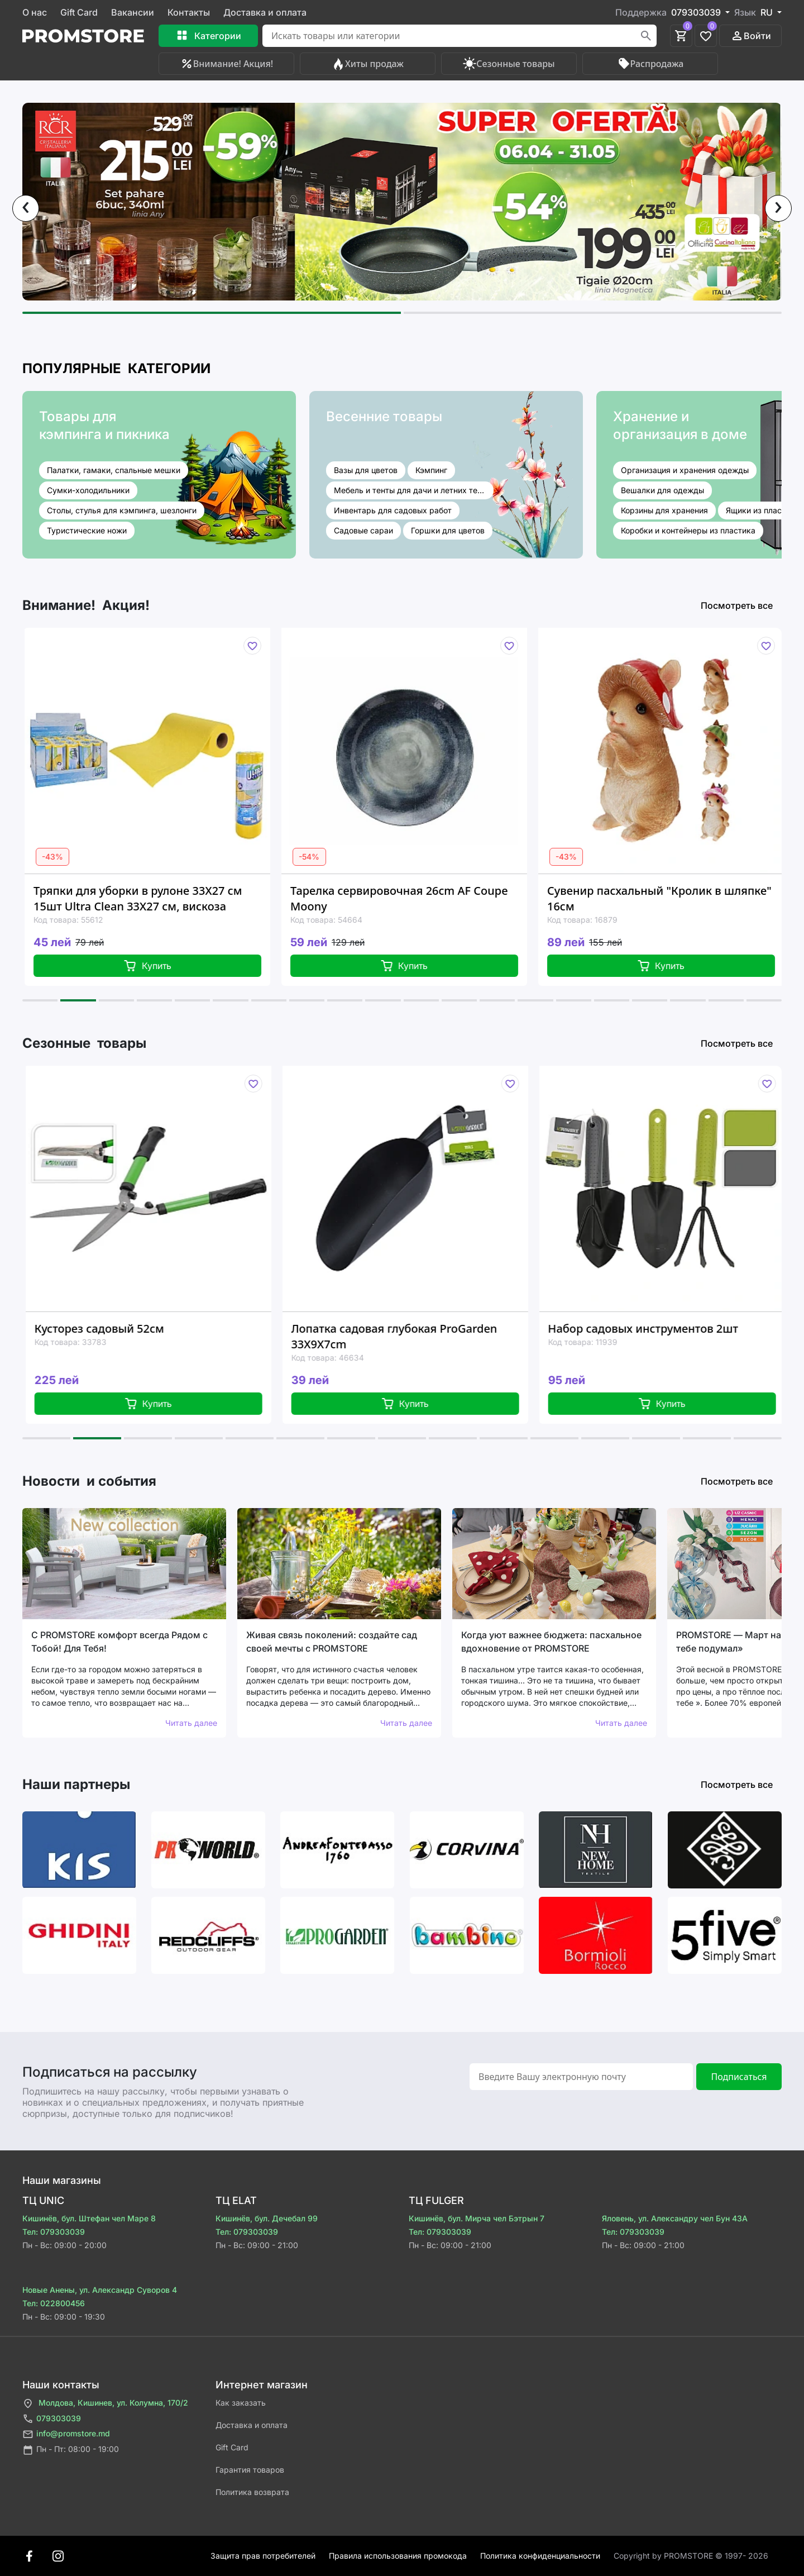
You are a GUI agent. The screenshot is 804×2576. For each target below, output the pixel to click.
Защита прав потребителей (262, 2555)
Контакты (189, 12)
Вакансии (132, 12)
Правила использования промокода (398, 2555)
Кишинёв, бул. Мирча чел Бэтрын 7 (476, 2218)
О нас (34, 12)
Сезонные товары (508, 63)
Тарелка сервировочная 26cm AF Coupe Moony (410, 898)
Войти (750, 35)
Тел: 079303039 (53, 2231)
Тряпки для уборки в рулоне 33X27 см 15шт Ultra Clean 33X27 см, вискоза (149, 898)
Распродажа (650, 63)
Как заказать (241, 2402)
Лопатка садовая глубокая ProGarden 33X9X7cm (407, 1336)
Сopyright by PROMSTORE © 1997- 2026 (691, 2555)
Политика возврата (252, 2492)
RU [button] (767, 12)
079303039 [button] (697, 12)
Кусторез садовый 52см (111, 1328)
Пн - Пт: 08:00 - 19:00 (70, 2450)
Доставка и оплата (265, 12)
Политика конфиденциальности (540, 2555)
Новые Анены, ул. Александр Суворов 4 (99, 2289)
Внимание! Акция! (226, 63)
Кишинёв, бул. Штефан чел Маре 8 (89, 2218)
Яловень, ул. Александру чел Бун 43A (675, 2218)
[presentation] (25, 208)
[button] (211, 313)
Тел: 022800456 (53, 2303)
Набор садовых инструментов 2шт (656, 1328)
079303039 (51, 2419)
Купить (159, 965)
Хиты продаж (368, 63)
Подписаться (739, 2077)
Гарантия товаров (250, 2469)
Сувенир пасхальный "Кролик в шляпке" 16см (670, 898)
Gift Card (79, 12)
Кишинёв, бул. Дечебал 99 (267, 2218)
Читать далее (191, 1723)
